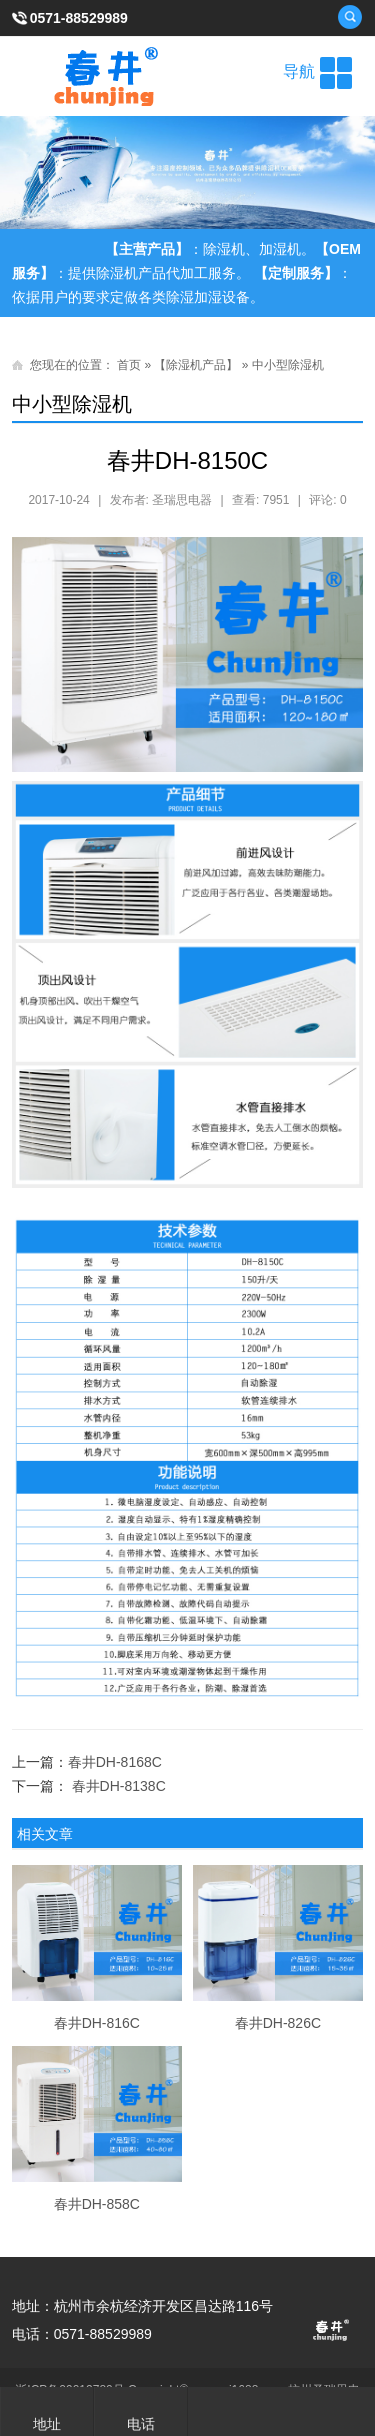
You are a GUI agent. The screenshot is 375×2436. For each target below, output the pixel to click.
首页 (129, 365)
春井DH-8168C (115, 1762)
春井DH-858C (97, 2204)
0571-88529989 (79, 18)
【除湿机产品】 (196, 365)
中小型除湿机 (288, 365)
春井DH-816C (97, 2023)
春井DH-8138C (119, 1786)
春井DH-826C (278, 2023)
